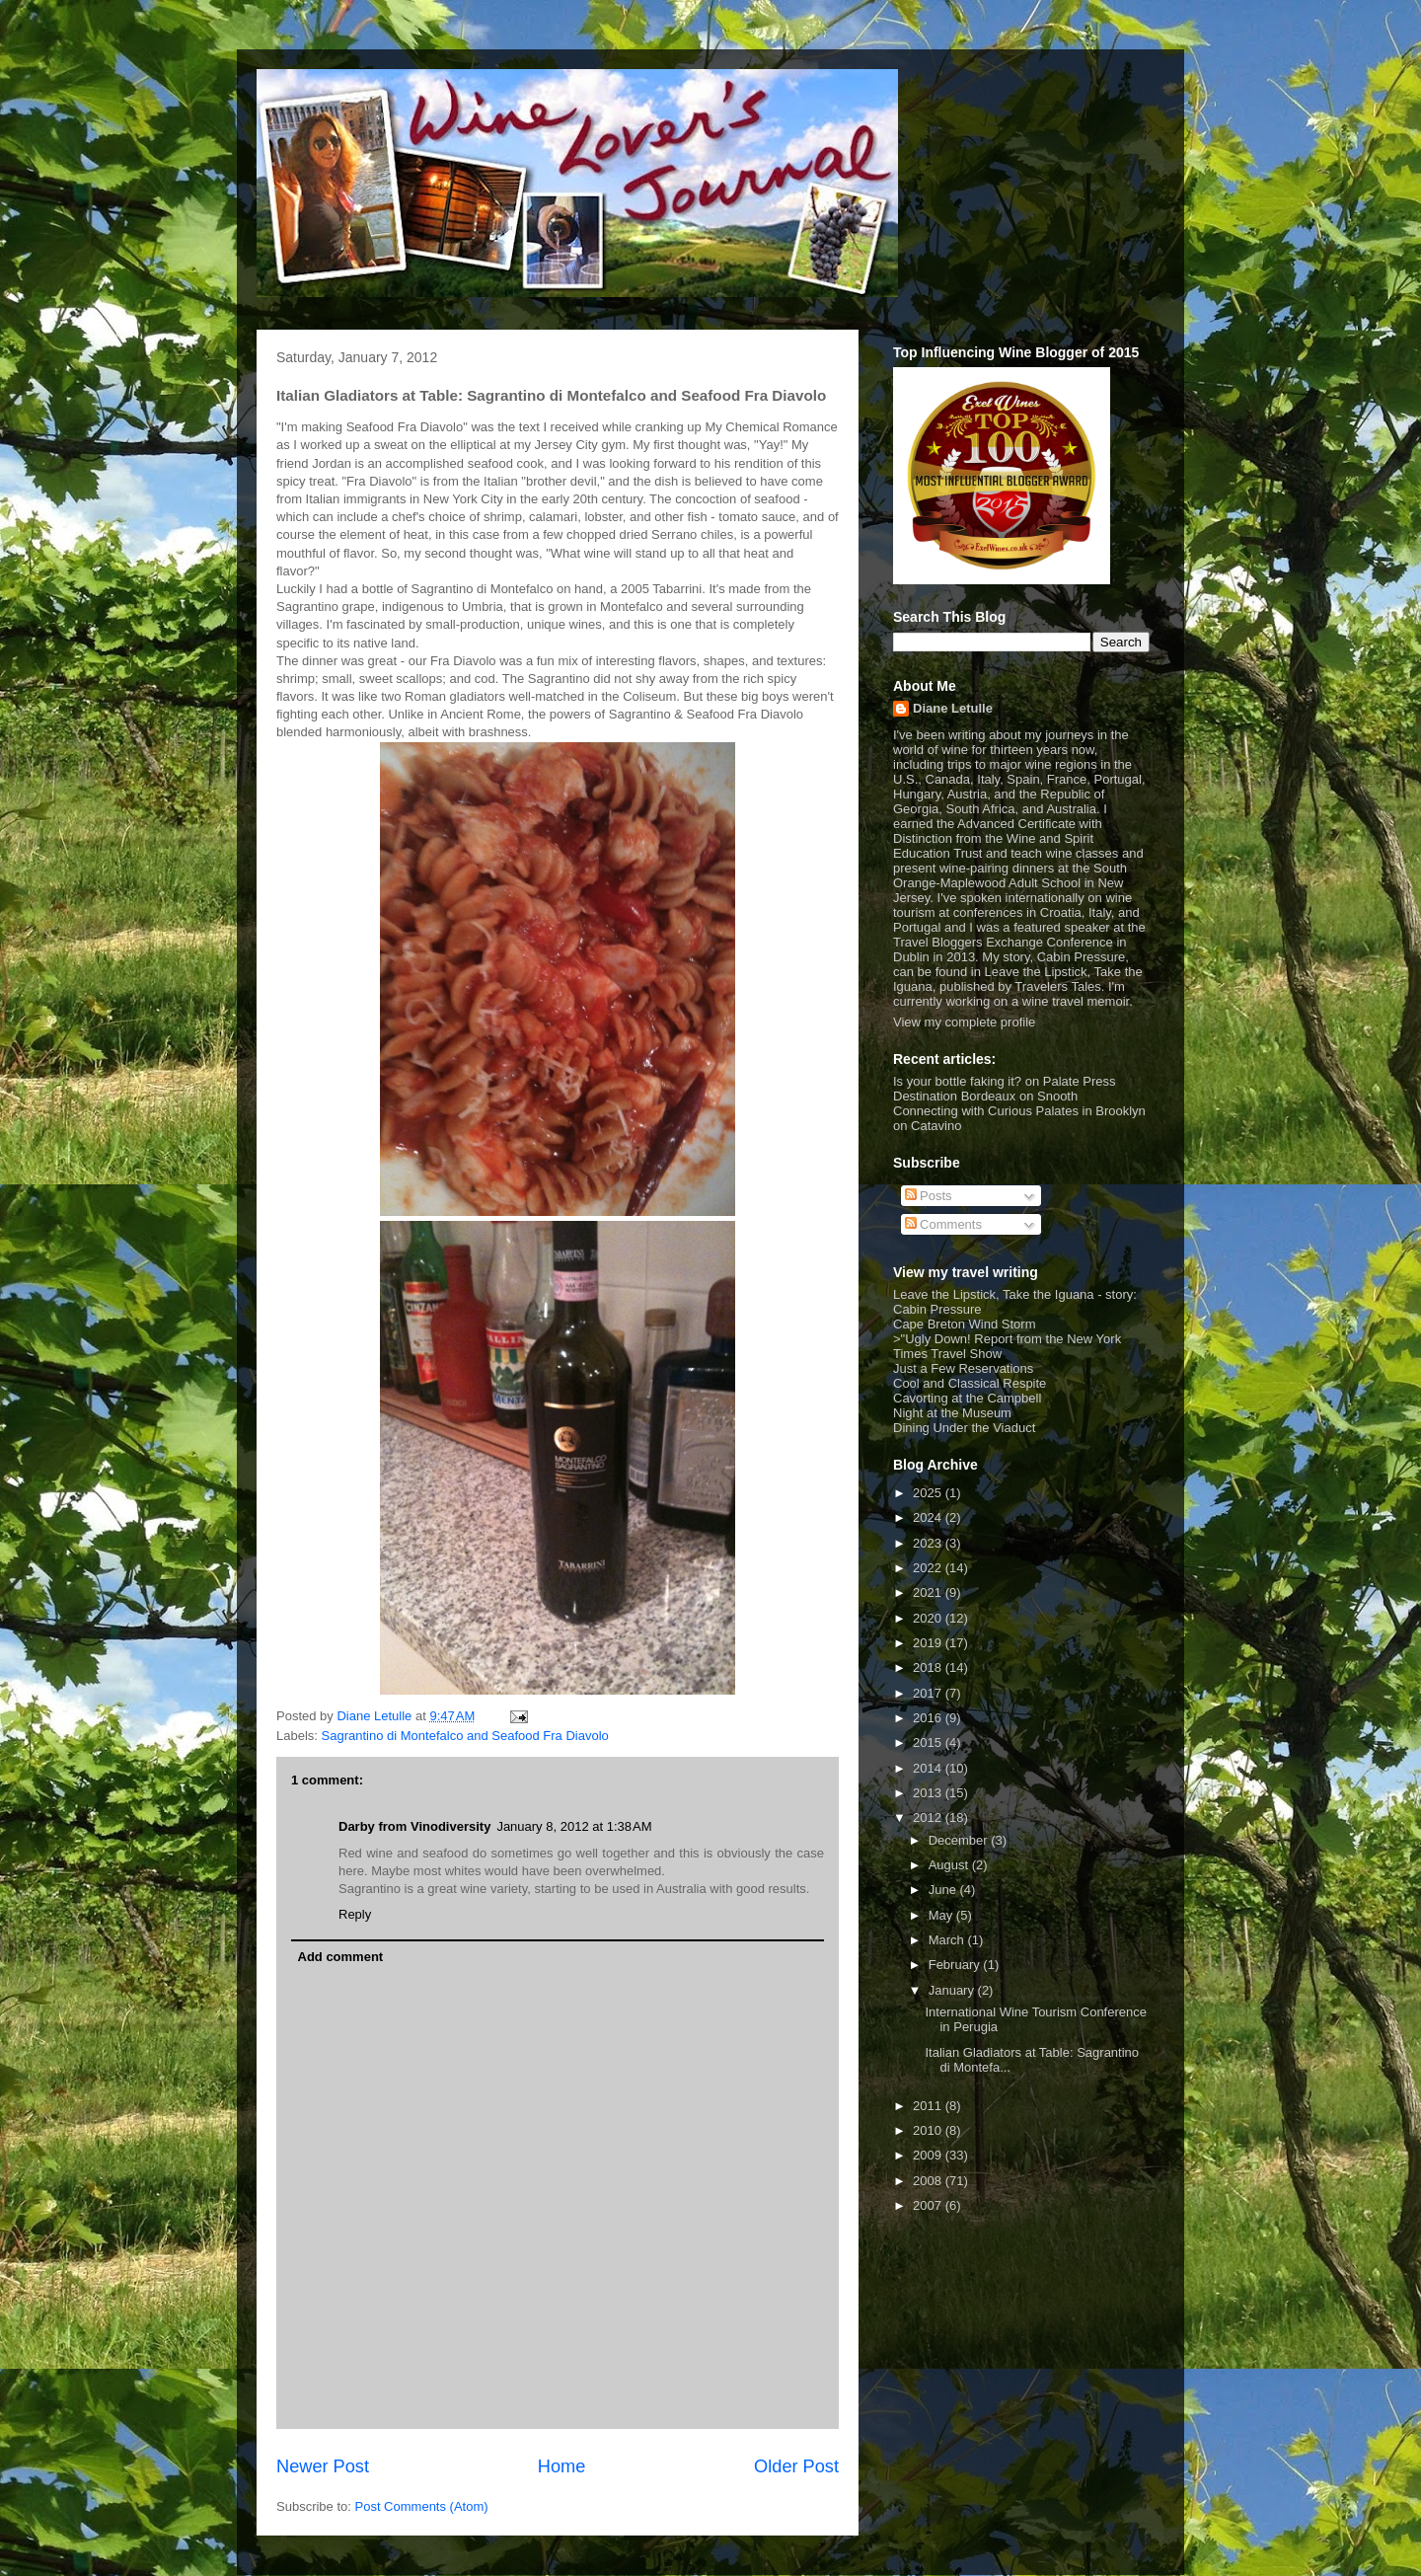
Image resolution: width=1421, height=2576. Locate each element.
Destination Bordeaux (954, 1096)
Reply (354, 1914)
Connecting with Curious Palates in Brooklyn (1019, 1110)
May (942, 1915)
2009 (929, 2155)
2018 (929, 1667)
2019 (929, 1642)
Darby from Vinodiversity (414, 1826)
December (960, 1840)
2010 (929, 2130)
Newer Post (322, 2466)
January (953, 1990)
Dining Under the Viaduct (964, 1427)
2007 (929, 2205)
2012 (929, 1817)
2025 (929, 1492)
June (944, 1889)
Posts (928, 1195)
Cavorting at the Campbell (967, 1398)
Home (562, 2466)
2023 (929, 1543)
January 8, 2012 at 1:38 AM (573, 1826)
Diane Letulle (953, 708)
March (948, 1939)
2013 (929, 1792)
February (956, 1964)
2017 (929, 1693)
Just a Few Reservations (963, 1368)
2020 (929, 1618)
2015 (929, 1742)
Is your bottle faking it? (957, 1081)
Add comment (341, 1956)
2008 (929, 2180)
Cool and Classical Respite (969, 1383)
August (950, 1864)
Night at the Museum (952, 1412)
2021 (929, 1592)
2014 (929, 1768)
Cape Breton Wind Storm (964, 1324)
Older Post (796, 2466)
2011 (929, 2105)
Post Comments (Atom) (421, 2506)
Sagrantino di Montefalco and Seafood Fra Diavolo (465, 1735)
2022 (929, 1567)
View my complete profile (964, 1022)
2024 (929, 1517)
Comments (943, 1224)
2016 (929, 1717)
